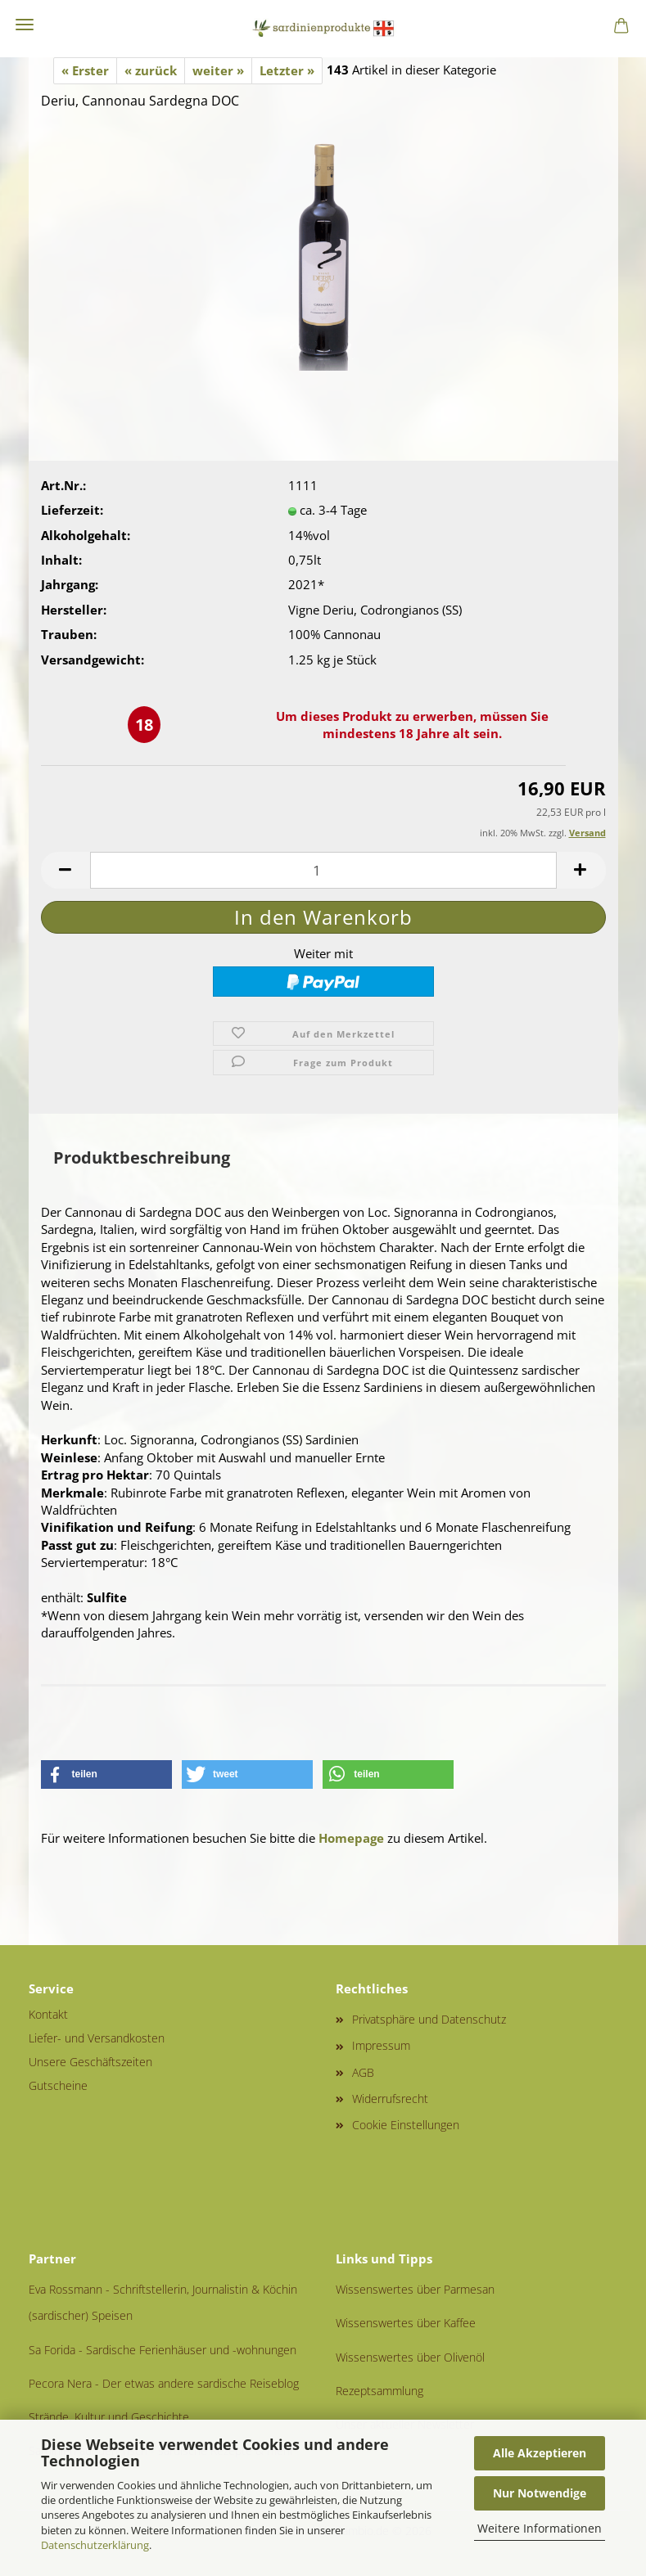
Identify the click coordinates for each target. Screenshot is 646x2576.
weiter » (218, 70)
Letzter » (287, 70)
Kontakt (48, 2014)
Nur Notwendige (539, 2493)
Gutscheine (58, 2085)
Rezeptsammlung (379, 2390)
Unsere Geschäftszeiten (90, 2061)
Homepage (351, 1838)
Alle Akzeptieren (539, 2453)
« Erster (85, 70)
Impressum (381, 2045)
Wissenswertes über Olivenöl (410, 2357)
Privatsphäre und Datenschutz (429, 2019)
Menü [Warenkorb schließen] (25, 24)
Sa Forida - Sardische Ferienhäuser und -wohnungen (162, 2350)
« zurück (150, 70)
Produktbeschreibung (141, 1157)
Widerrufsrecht (390, 2098)
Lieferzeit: (72, 510)
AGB (363, 2072)
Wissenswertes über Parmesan (415, 2289)
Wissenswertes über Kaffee (406, 2323)
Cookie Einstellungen (405, 2124)
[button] (65, 870)
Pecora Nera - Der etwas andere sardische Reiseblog (164, 2383)
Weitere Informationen (539, 2528)
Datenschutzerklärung (95, 2545)
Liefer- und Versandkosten (97, 2038)
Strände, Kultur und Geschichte (109, 2417)
